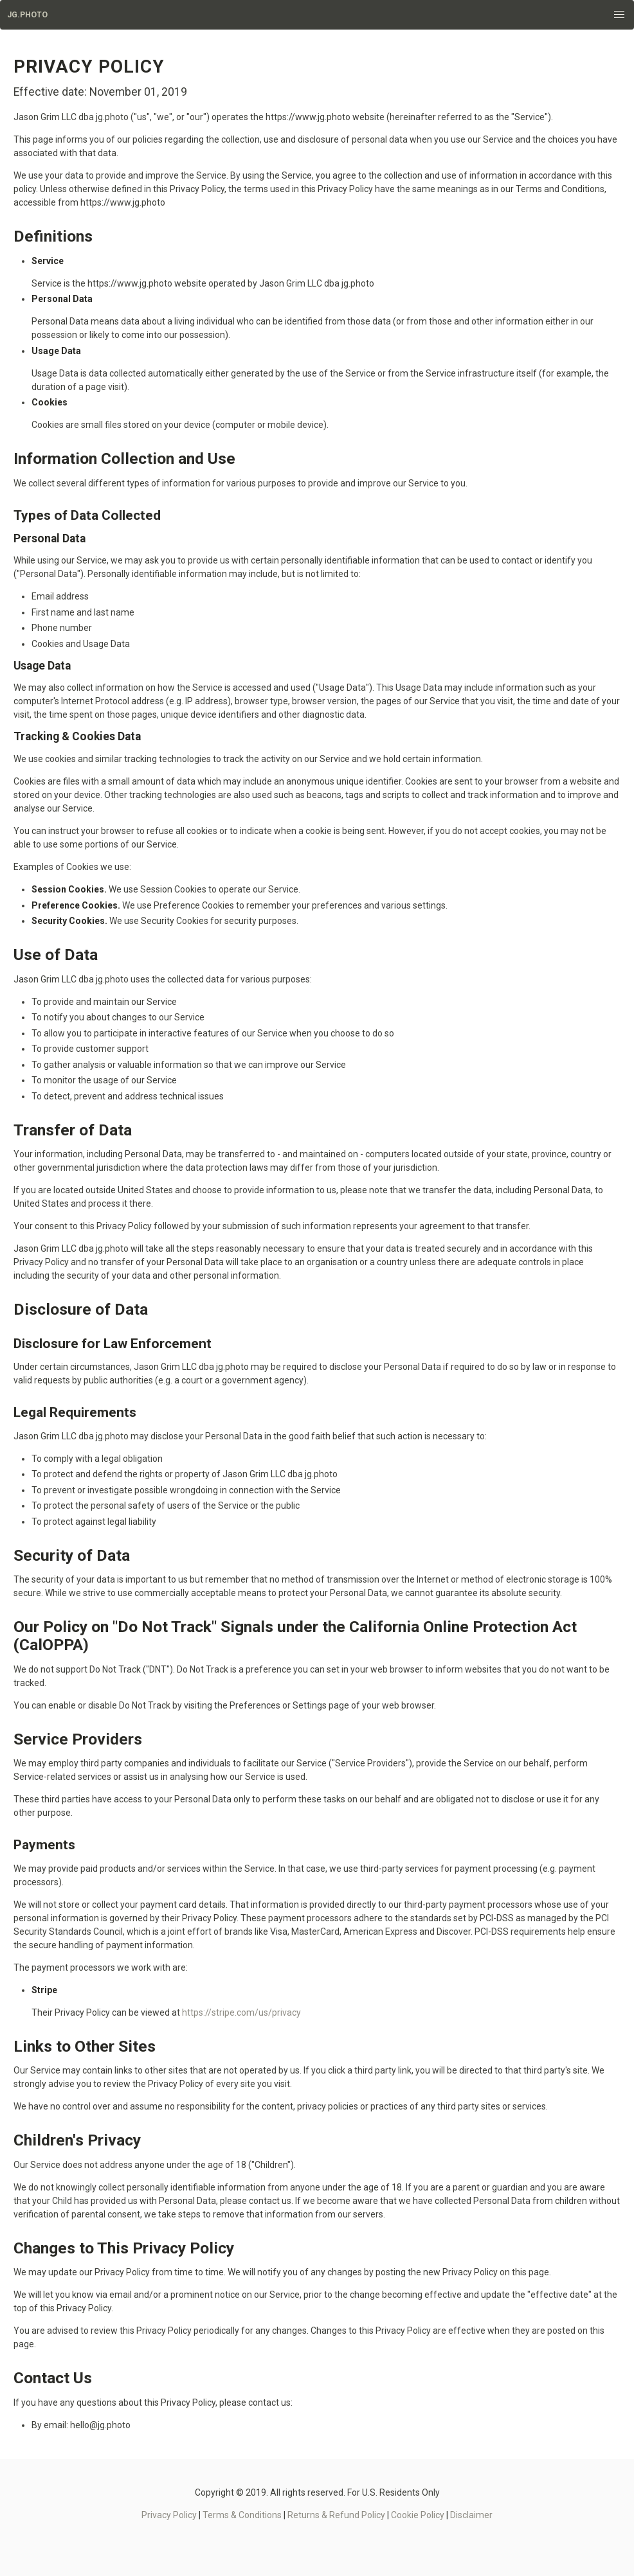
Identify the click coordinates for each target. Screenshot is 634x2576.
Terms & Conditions (242, 2515)
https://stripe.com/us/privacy (241, 2012)
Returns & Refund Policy (336, 2515)
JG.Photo (27, 14)
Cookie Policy (417, 2515)
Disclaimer (471, 2515)
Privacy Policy (169, 2515)
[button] (620, 15)
